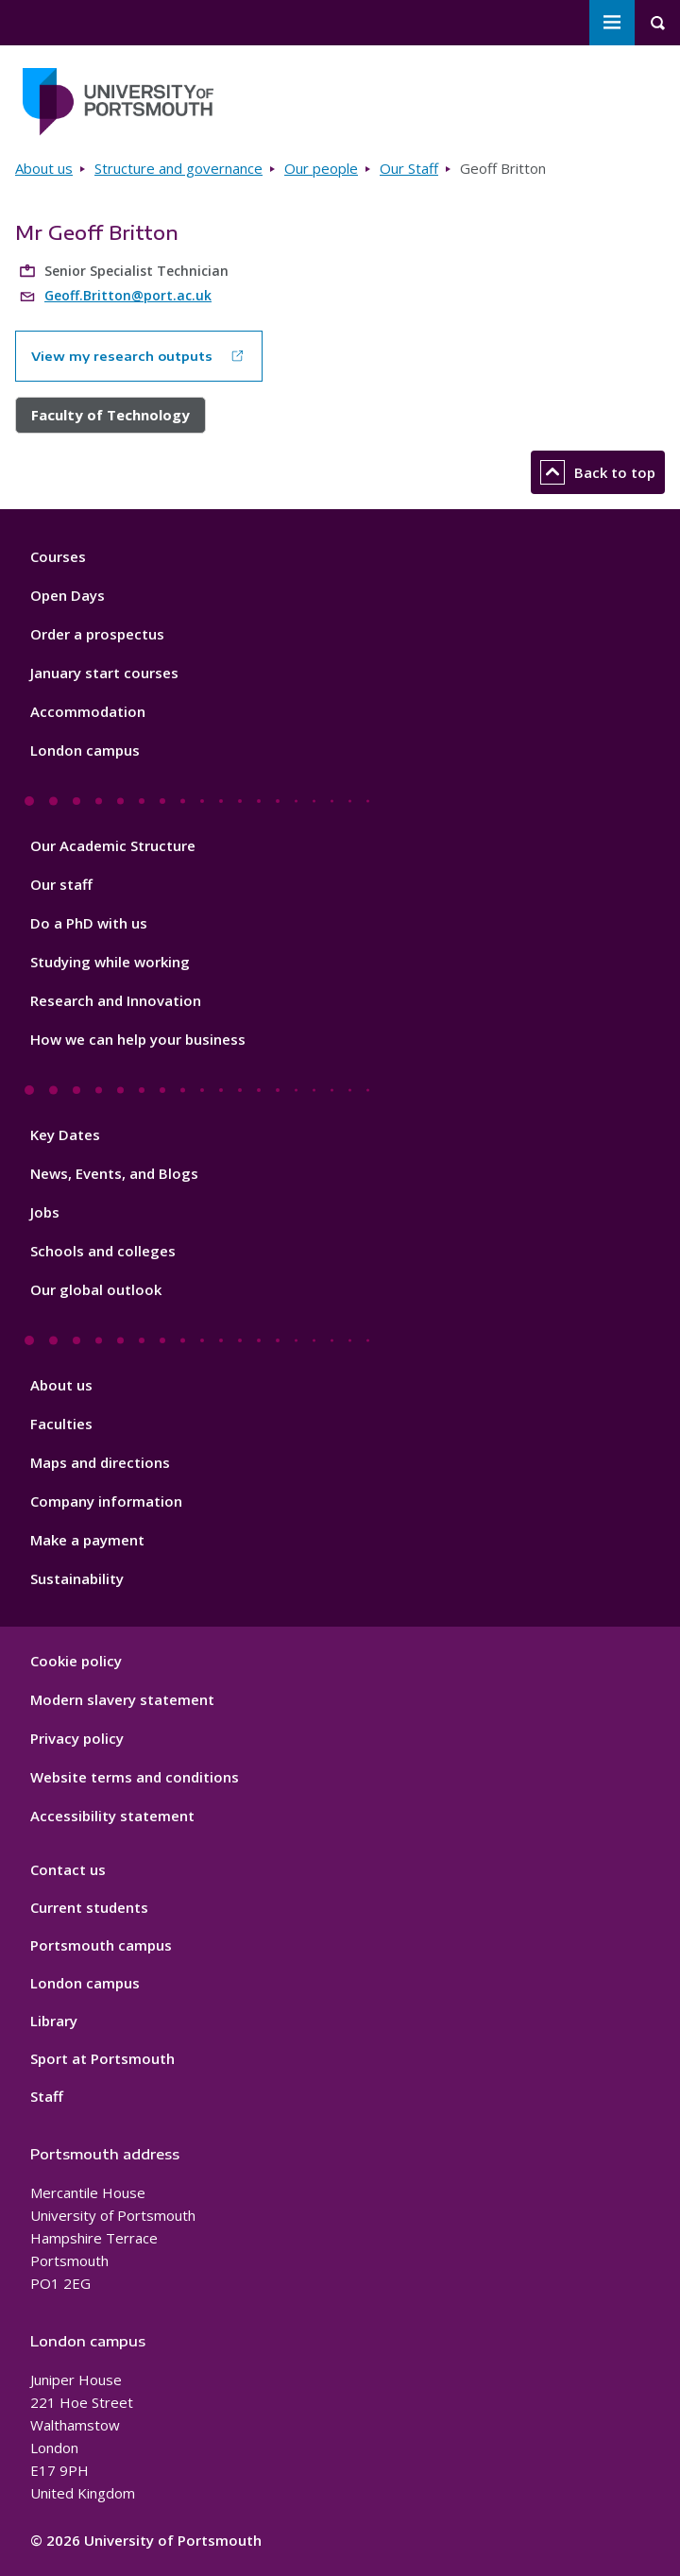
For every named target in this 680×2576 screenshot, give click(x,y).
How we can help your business (138, 1039)
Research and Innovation (115, 1000)
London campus (85, 750)
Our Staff (409, 168)
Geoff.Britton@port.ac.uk (128, 295)
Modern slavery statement (122, 1699)
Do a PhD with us (88, 922)
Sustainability (77, 1578)
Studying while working (110, 961)
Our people (321, 168)
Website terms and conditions (134, 1776)
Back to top (597, 472)
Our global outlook (96, 1289)
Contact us (68, 1869)
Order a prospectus (97, 633)
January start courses (104, 672)
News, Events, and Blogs (114, 1173)
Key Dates (65, 1134)
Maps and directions (100, 1462)
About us (44, 168)
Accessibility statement (112, 1815)
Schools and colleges (103, 1250)
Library (53, 2020)
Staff (46, 2096)
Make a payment (87, 1539)
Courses (58, 556)
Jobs (45, 1212)
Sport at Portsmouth (102, 2058)
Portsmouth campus (101, 1945)
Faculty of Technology (110, 414)
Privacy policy (77, 1738)
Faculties (61, 1423)
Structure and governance (178, 168)
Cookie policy (76, 1660)
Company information (106, 1501)
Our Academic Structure (113, 845)
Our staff (61, 884)
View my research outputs (121, 356)
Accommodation (87, 711)
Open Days (67, 595)
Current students (89, 1907)
